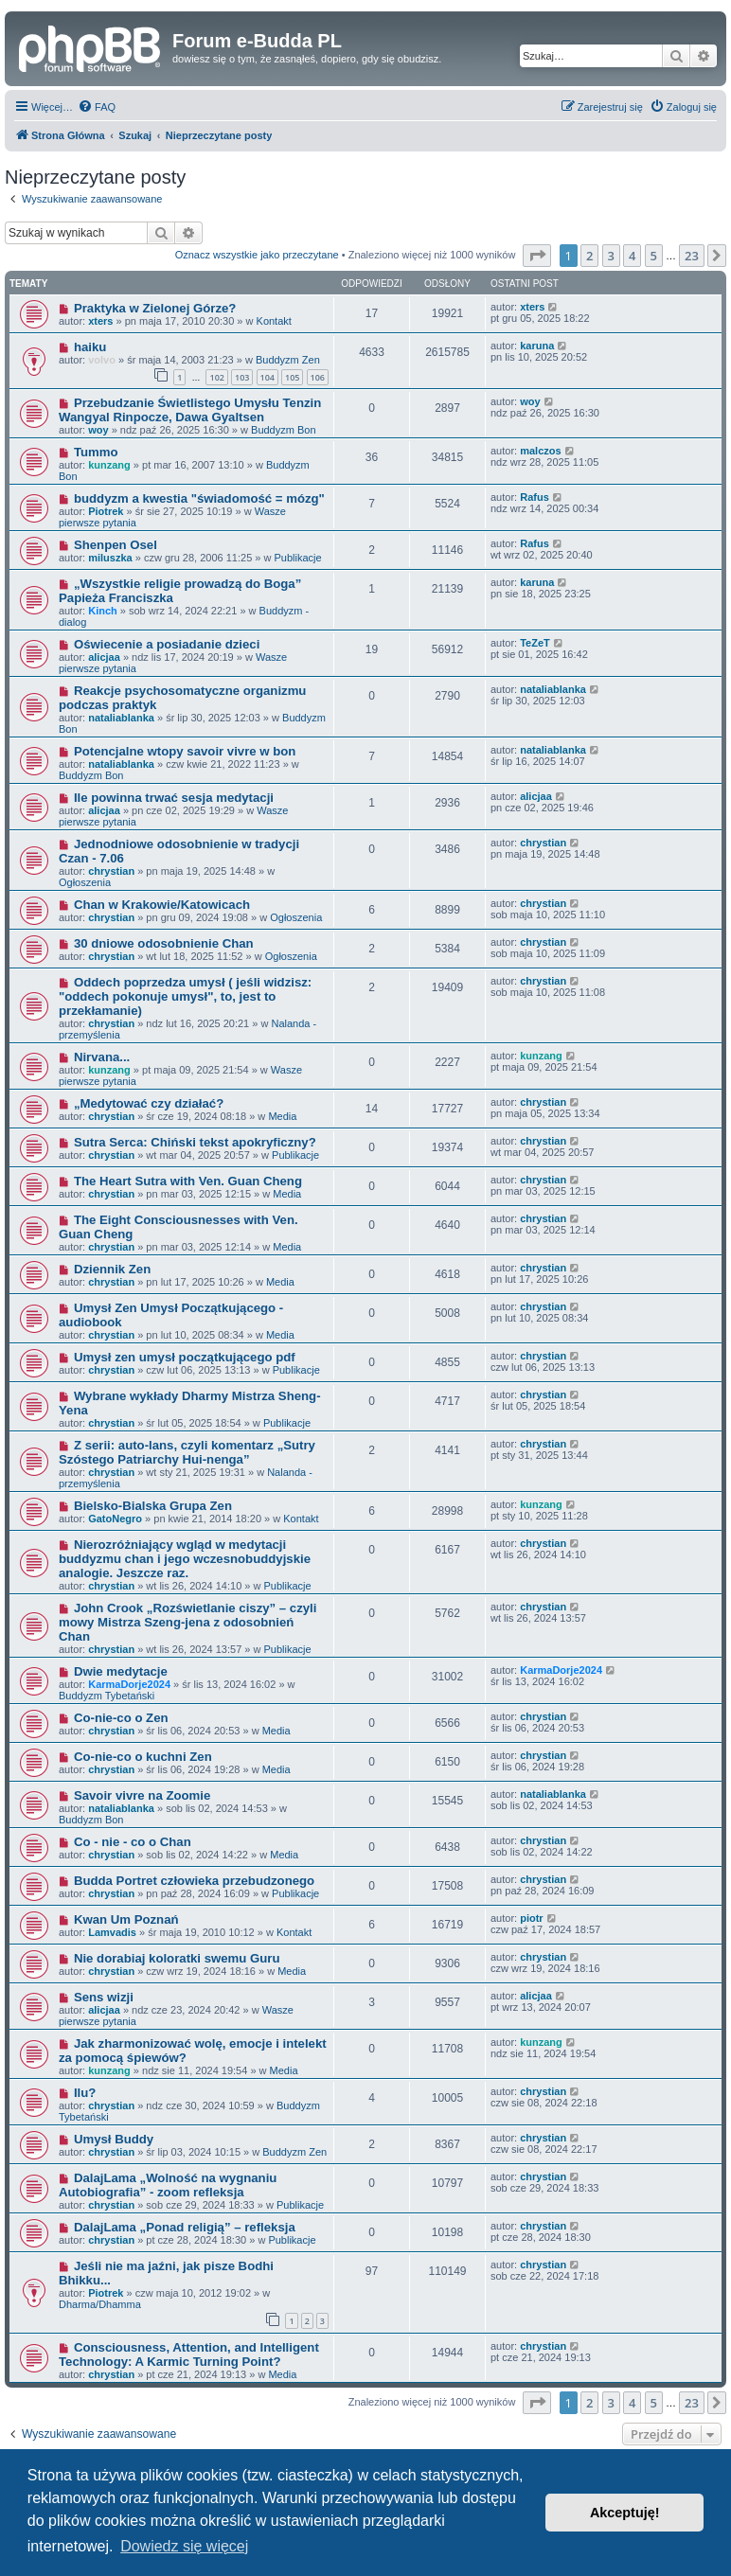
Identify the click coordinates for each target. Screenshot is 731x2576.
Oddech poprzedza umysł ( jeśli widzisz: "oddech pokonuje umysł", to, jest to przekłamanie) (185, 996)
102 (216, 377)
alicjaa (104, 657)
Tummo (96, 452)
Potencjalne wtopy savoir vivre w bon (185, 751)
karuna (537, 345)
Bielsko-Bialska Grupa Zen (153, 1506)
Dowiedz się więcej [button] (184, 2546)
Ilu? (85, 2093)
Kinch (102, 610)
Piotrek (105, 511)
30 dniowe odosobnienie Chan (164, 943)
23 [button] (692, 255)
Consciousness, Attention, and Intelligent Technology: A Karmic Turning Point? (189, 2354)
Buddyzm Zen (288, 359)
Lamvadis (112, 1932)
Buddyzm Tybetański (106, 1695)
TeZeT (535, 642)
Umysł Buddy (113, 2139)
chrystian (111, 871)
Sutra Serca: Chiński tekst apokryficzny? (195, 1142)
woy (98, 429)
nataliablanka (121, 717)
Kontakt (274, 321)
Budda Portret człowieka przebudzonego (194, 1881)
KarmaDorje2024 (129, 1684)
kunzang (109, 465)
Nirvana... (102, 1057)
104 (267, 377)
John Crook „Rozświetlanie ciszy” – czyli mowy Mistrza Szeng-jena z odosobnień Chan (187, 1622)
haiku (90, 347)
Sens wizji (104, 1997)
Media (282, 1116)
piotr (531, 1918)
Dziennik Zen (112, 1269)
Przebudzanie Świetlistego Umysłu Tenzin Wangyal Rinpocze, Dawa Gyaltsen (190, 410)
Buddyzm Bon (283, 429)
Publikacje (297, 557)
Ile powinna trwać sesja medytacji (174, 798)
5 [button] (654, 255)
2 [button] (589, 255)
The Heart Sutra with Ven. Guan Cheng (188, 1181)
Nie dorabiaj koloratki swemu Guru (177, 1958)
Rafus (534, 497)
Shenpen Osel (115, 545)
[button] (537, 255)
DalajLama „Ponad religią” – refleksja (184, 2227)
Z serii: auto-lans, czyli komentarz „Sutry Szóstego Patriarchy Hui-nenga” (187, 1452)
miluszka (110, 557)
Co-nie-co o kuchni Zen (143, 1757)
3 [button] (611, 255)
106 (318, 377)
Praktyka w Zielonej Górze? (155, 308)
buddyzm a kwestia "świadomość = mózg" (199, 498)
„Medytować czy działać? (148, 1103)
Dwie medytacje (121, 1671)
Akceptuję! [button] (625, 2512)
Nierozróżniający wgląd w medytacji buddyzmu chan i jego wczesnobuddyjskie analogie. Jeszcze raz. (185, 1558)
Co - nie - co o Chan (132, 1842)
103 (242, 377)
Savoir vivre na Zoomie (142, 1795)
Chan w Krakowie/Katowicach (162, 904)
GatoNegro (115, 1518)
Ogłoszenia (85, 882)
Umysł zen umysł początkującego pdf (184, 1357)
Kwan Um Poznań (126, 1919)
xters (100, 321)
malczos (540, 450)
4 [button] (632, 255)
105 (292, 377)
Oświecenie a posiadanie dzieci (166, 644)
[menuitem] (97, 107)
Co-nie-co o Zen (121, 1718)
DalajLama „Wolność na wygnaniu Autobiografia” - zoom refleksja (167, 2185)
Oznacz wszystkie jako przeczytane (257, 254)
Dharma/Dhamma (100, 2304)
